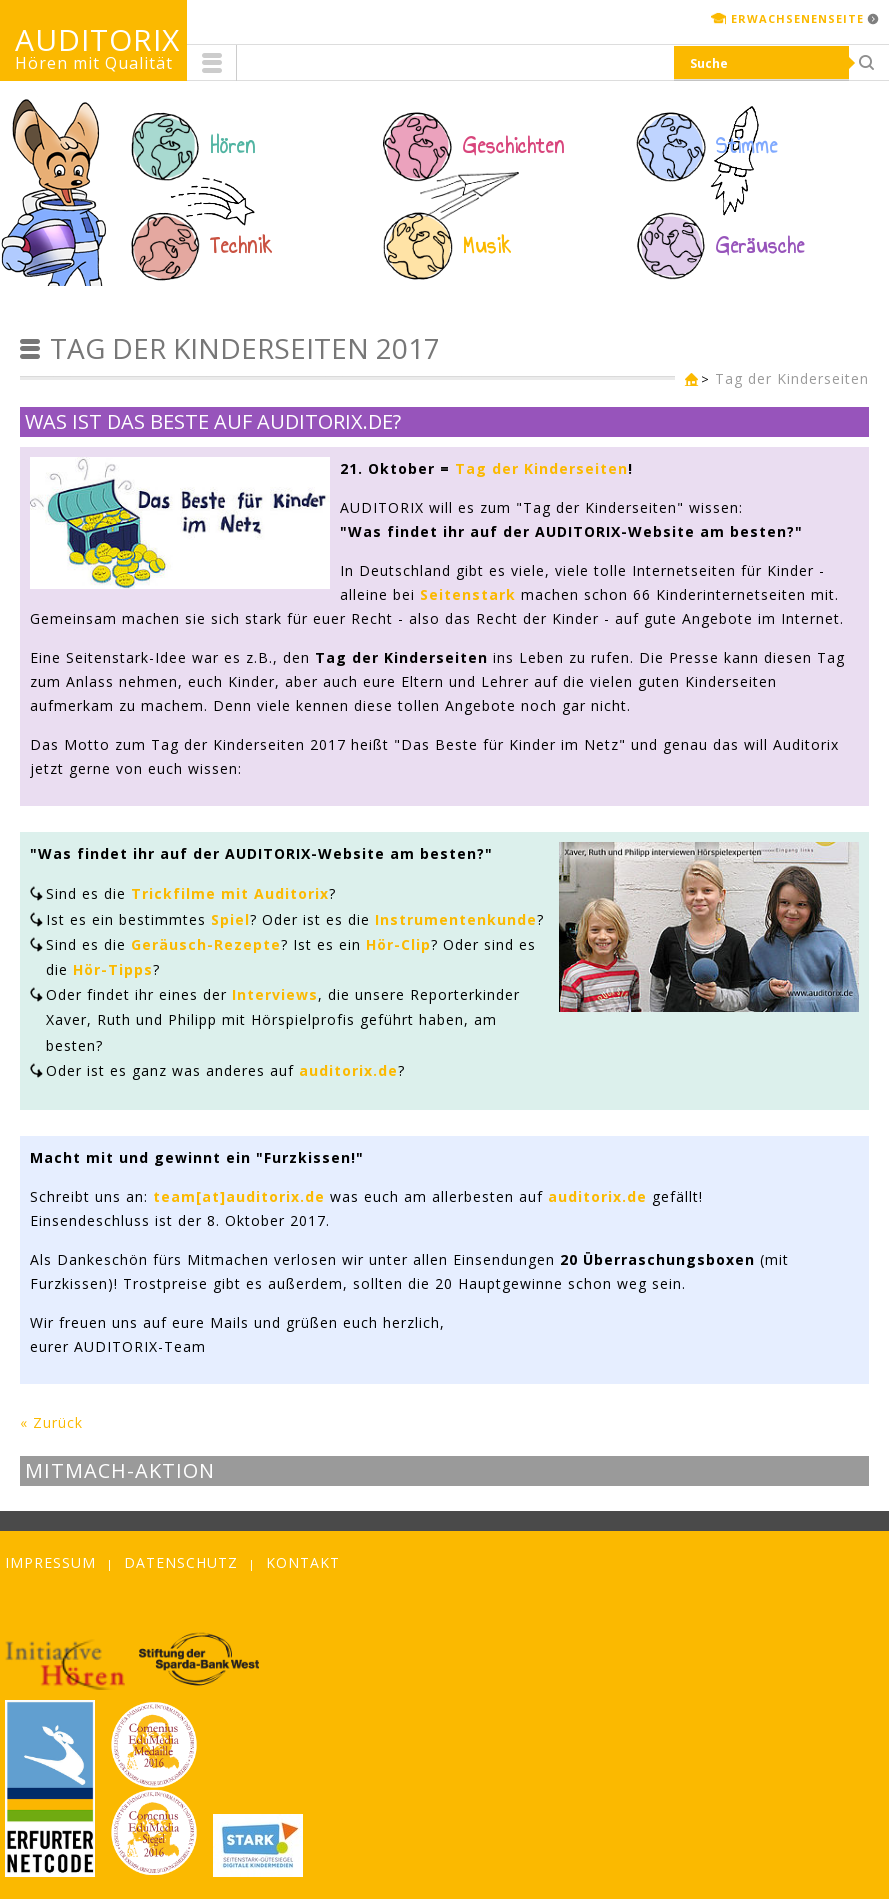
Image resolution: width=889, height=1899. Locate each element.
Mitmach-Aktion (120, 1471)
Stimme (747, 146)
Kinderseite (687, 380)
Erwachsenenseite (797, 18)
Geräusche (760, 246)
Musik (487, 246)
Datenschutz (181, 1562)
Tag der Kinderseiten (792, 378)
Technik (241, 246)
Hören (233, 146)
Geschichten (514, 146)
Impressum (50, 1562)
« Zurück (51, 1422)
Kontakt (303, 1562)
